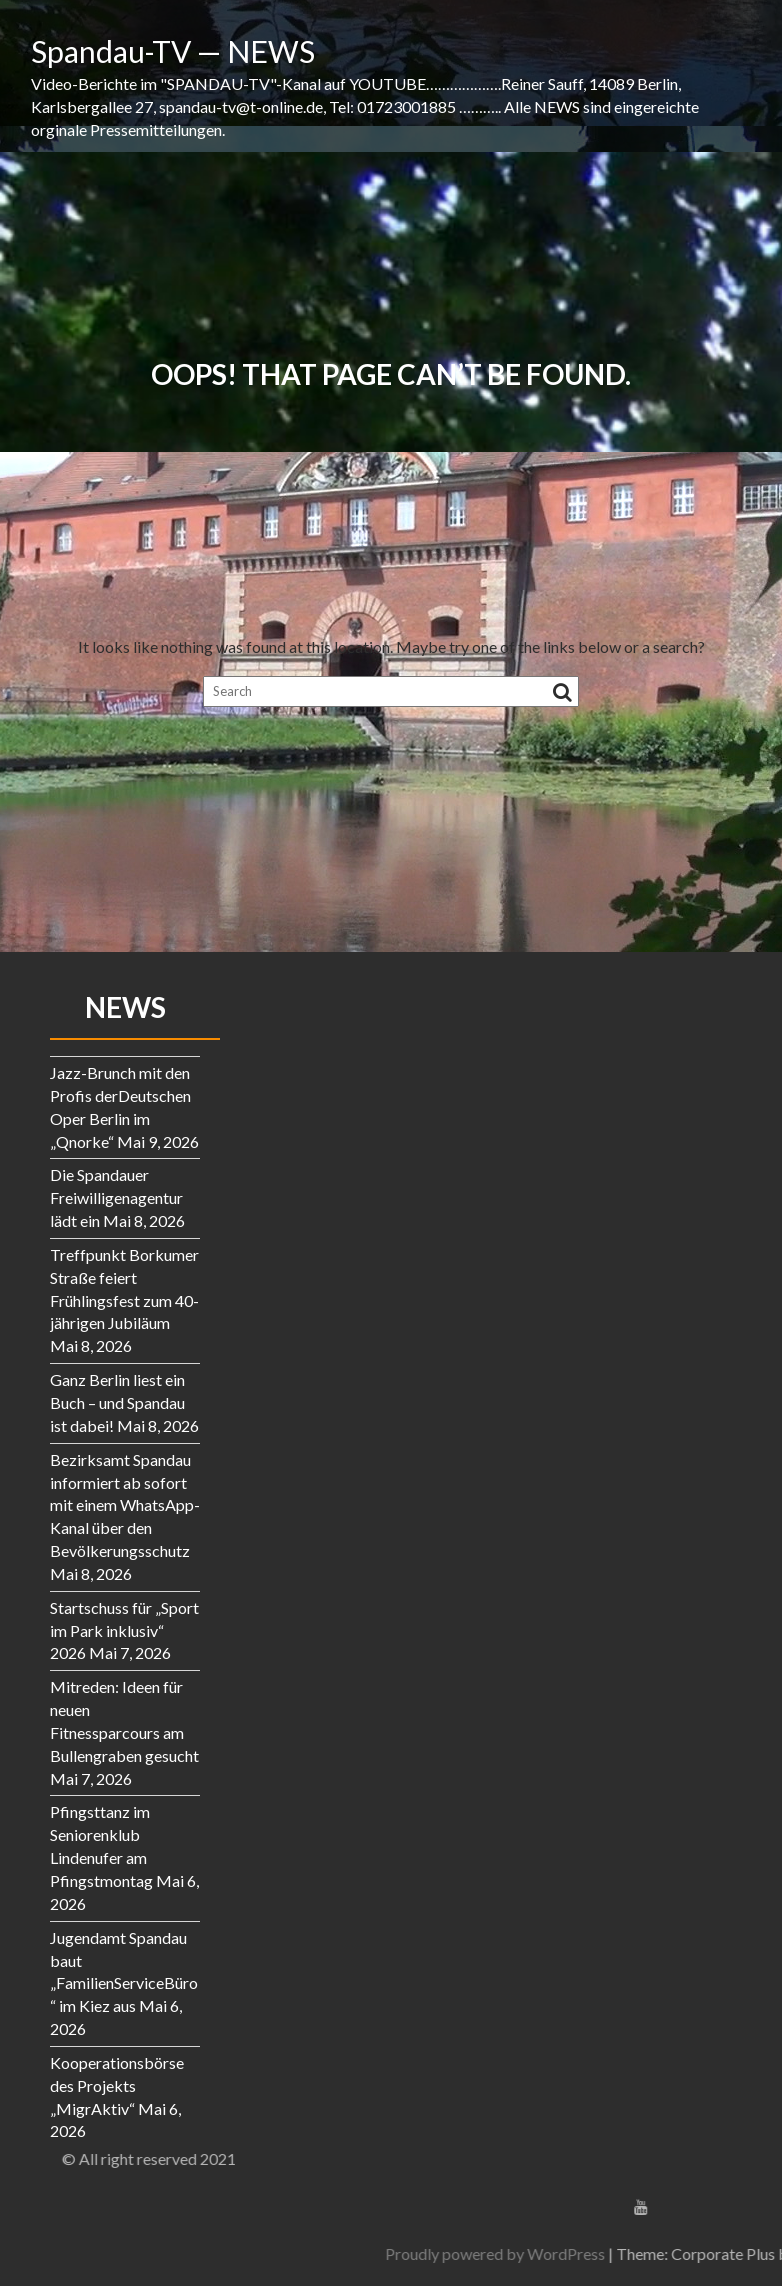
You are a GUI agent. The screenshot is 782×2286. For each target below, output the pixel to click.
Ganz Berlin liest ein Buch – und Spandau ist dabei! (117, 1402)
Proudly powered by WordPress (649, 2253)
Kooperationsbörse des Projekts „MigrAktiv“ (117, 2085)
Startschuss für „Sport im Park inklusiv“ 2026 (124, 1630)
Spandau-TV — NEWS (173, 51)
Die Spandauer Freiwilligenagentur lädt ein (116, 1197)
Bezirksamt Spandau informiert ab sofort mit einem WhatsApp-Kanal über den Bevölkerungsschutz (125, 1505)
